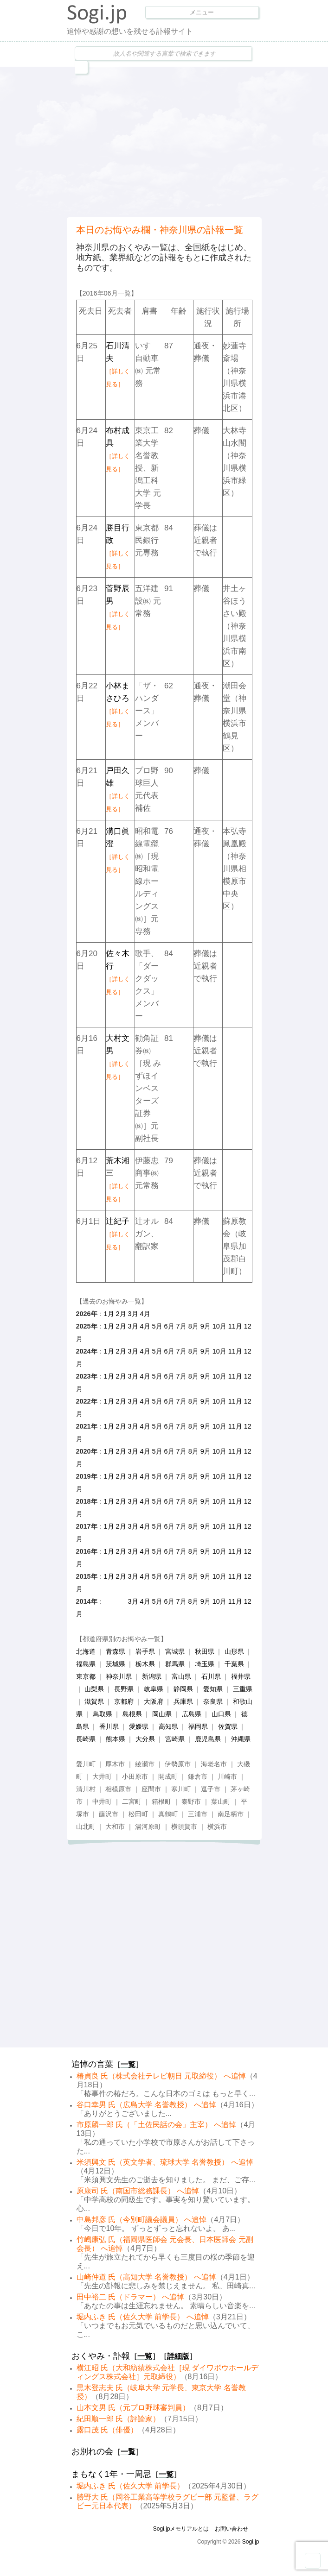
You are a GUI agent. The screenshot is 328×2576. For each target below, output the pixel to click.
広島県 (191, 1714)
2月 (121, 1313)
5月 (157, 1326)
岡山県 (162, 1714)
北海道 (86, 1651)
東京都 (86, 1676)
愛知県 (213, 1689)
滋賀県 (94, 1701)
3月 (133, 1313)
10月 (219, 1326)
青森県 (115, 1651)
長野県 (124, 1689)
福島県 (86, 1664)
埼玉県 (204, 1664)
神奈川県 (119, 1676)
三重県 (242, 1689)
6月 (169, 1326)
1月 (109, 1313)
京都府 (124, 1701)
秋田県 (204, 1651)
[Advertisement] (197, 141)
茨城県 (115, 1664)
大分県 (145, 1739)
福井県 (241, 1676)
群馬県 (175, 1664)
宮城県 (175, 1651)
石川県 (211, 1676)
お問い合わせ (231, 2529)
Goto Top (313, 2561)
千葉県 (234, 1664)
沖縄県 (241, 1739)
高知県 (168, 1726)
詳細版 (178, 2356)
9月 (205, 1326)
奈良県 (213, 1701)
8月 (193, 1326)
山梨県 (94, 1689)
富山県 (181, 1676)
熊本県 (115, 1739)
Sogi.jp (250, 2541)
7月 (181, 1326)
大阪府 (153, 1701)
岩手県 (145, 1651)
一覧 (128, 2064)
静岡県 (183, 1689)
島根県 (132, 1714)
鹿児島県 (208, 1739)
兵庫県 (183, 1701)
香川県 (109, 1726)
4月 (145, 1313)
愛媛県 (138, 1726)
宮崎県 (175, 1739)
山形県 (234, 1651)
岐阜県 (153, 1689)
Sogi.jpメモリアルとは (181, 2529)
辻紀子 (118, 1234)
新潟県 (151, 1676)
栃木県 (145, 1664)
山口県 (221, 1714)
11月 (235, 1326)
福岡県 (198, 1726)
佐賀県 (228, 1726)
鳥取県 (102, 1714)
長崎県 (86, 1739)
